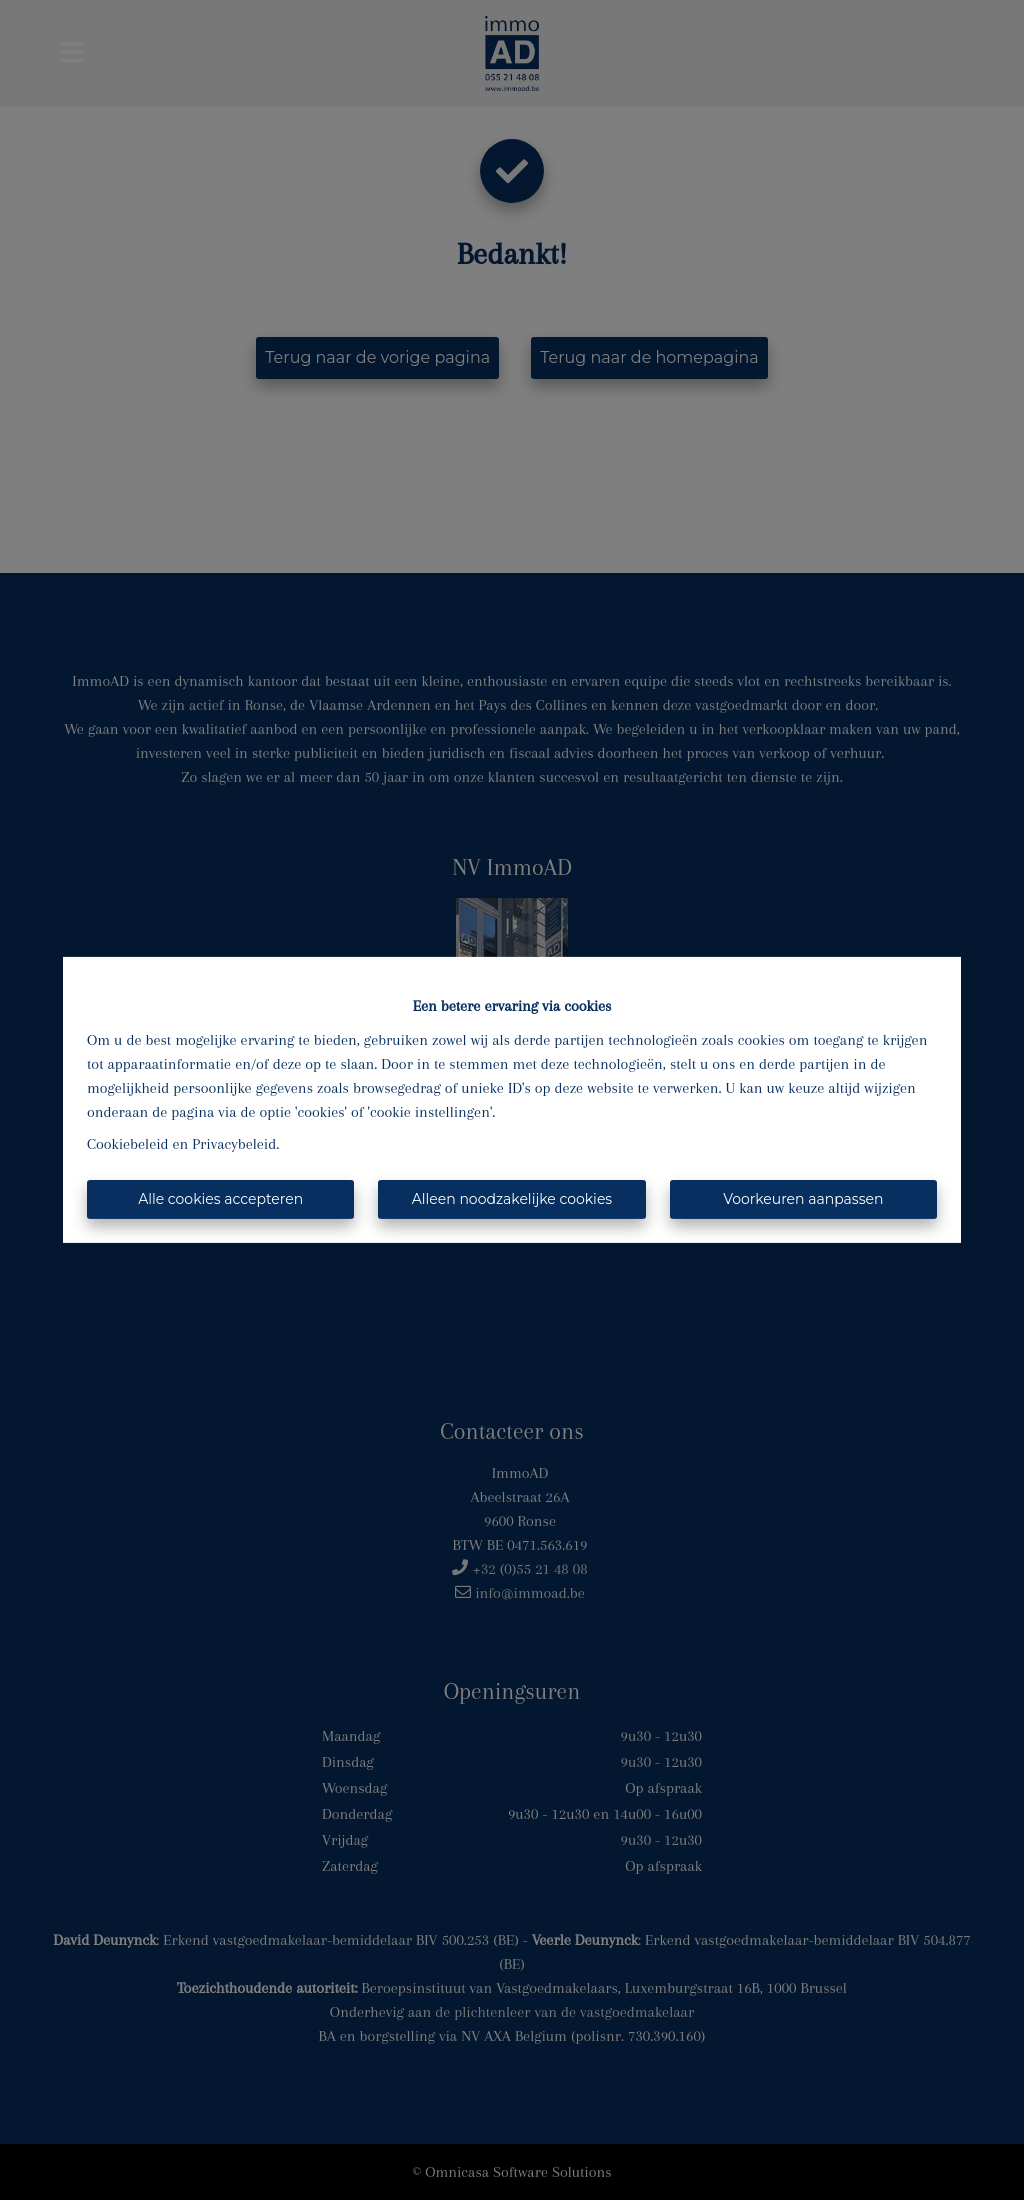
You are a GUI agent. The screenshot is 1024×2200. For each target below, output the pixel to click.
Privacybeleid (234, 1144)
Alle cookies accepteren (220, 1199)
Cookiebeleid (128, 1144)
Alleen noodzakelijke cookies (512, 1199)
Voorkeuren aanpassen (803, 1199)
